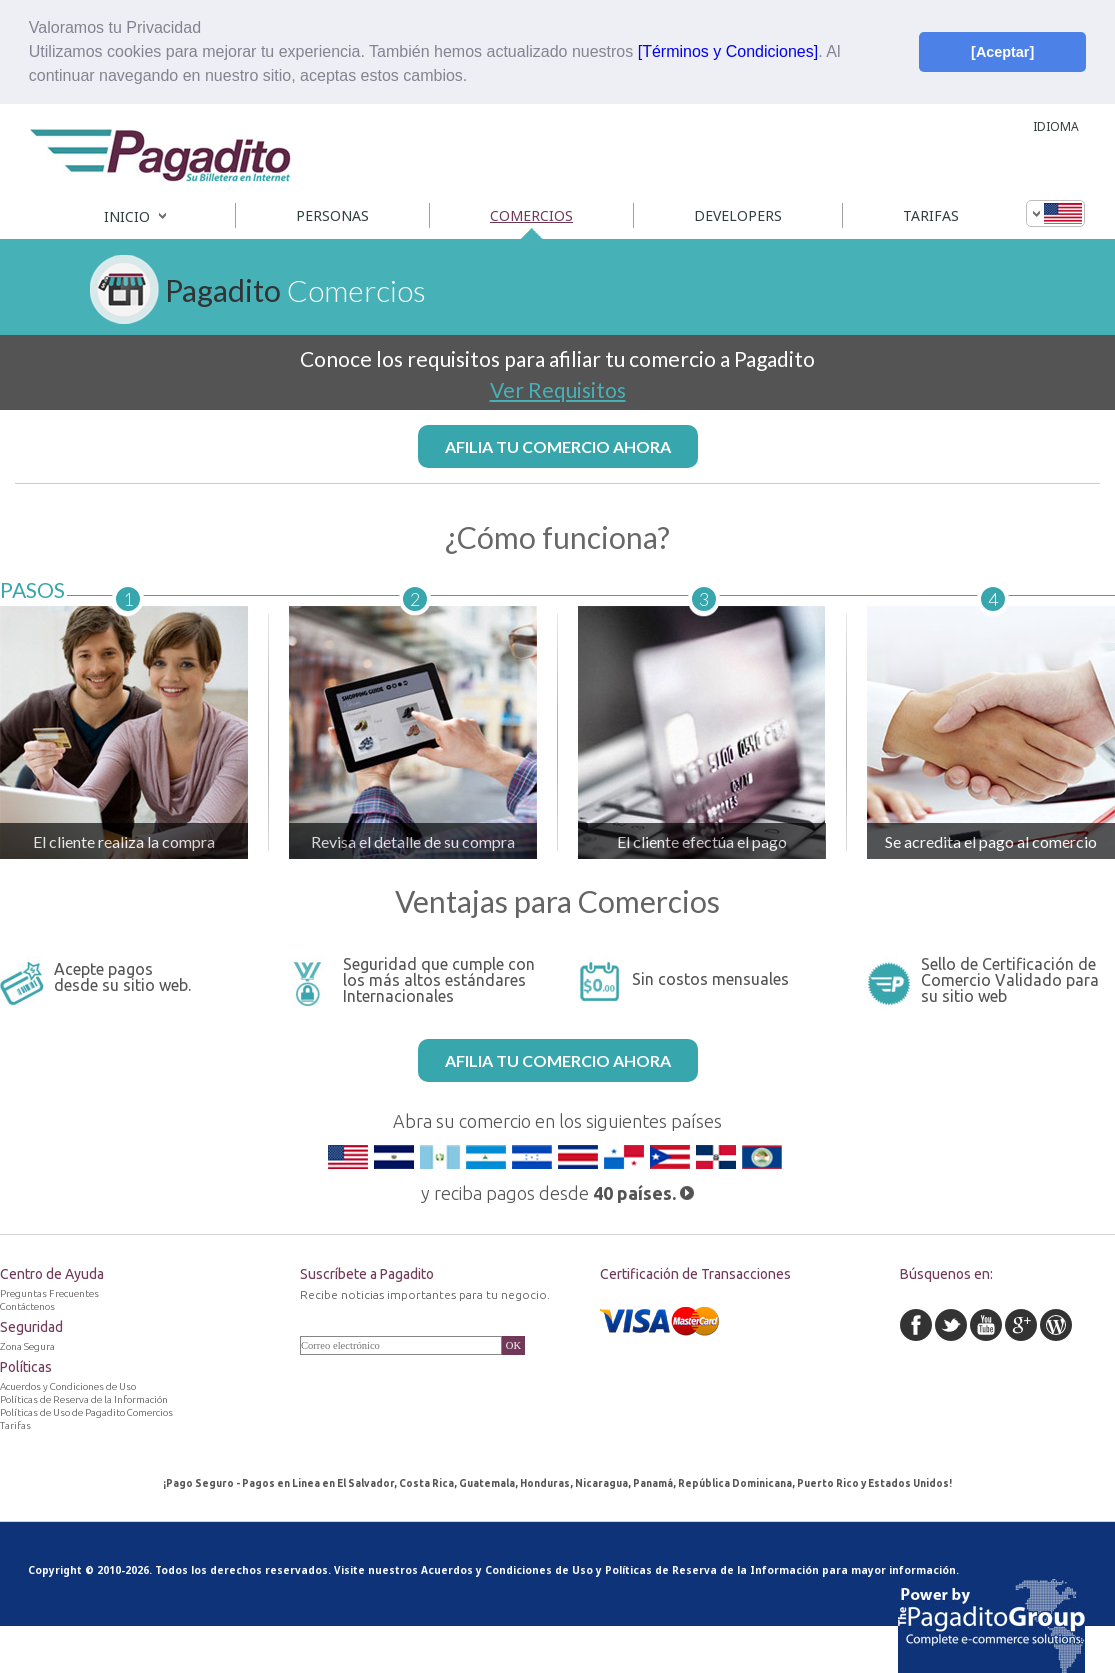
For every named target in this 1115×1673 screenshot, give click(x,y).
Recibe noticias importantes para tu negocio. (425, 1295)
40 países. (643, 1193)
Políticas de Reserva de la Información (712, 1570)
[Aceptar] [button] (1002, 52)
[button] (475, 78)
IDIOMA (1056, 127)
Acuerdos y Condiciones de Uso (507, 1570)
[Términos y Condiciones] (728, 51)
